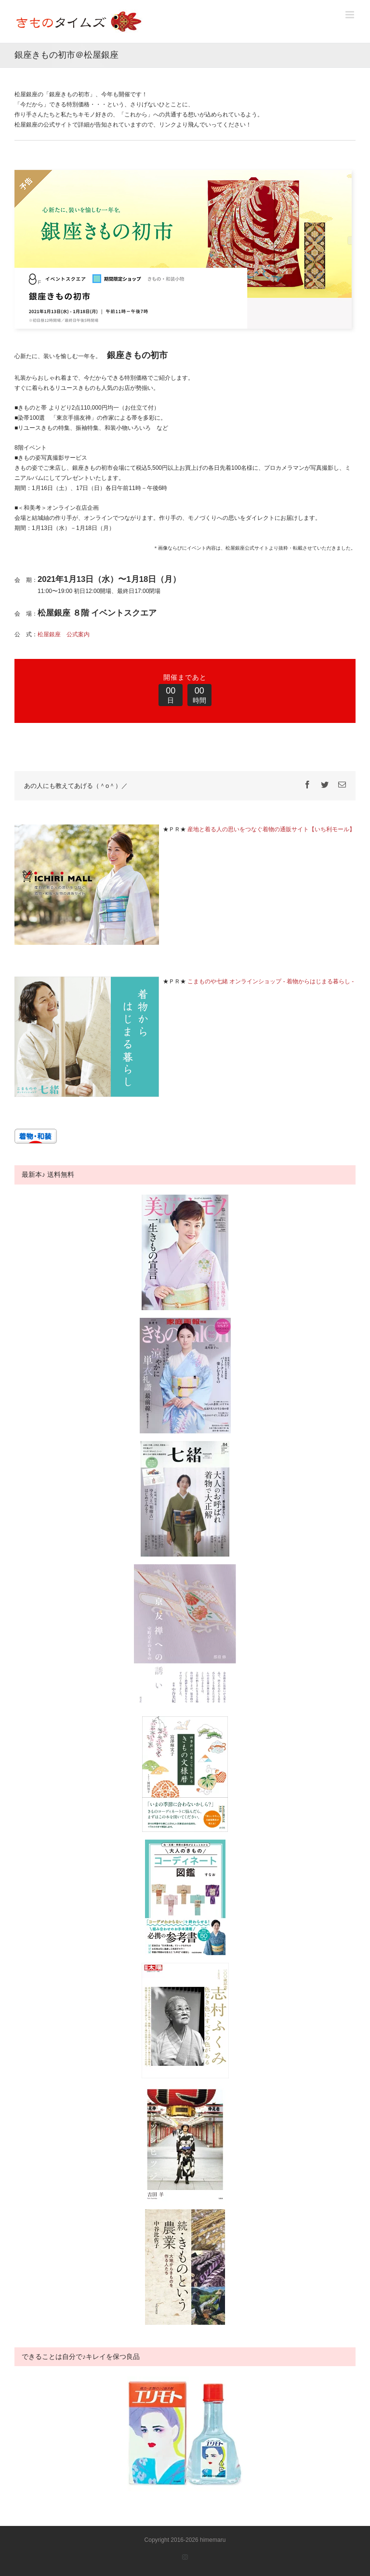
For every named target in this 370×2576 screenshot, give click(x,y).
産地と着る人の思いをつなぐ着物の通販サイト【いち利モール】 (271, 829)
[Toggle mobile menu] (350, 15)
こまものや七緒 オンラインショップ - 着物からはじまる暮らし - (270, 981)
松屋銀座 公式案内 (64, 634)
